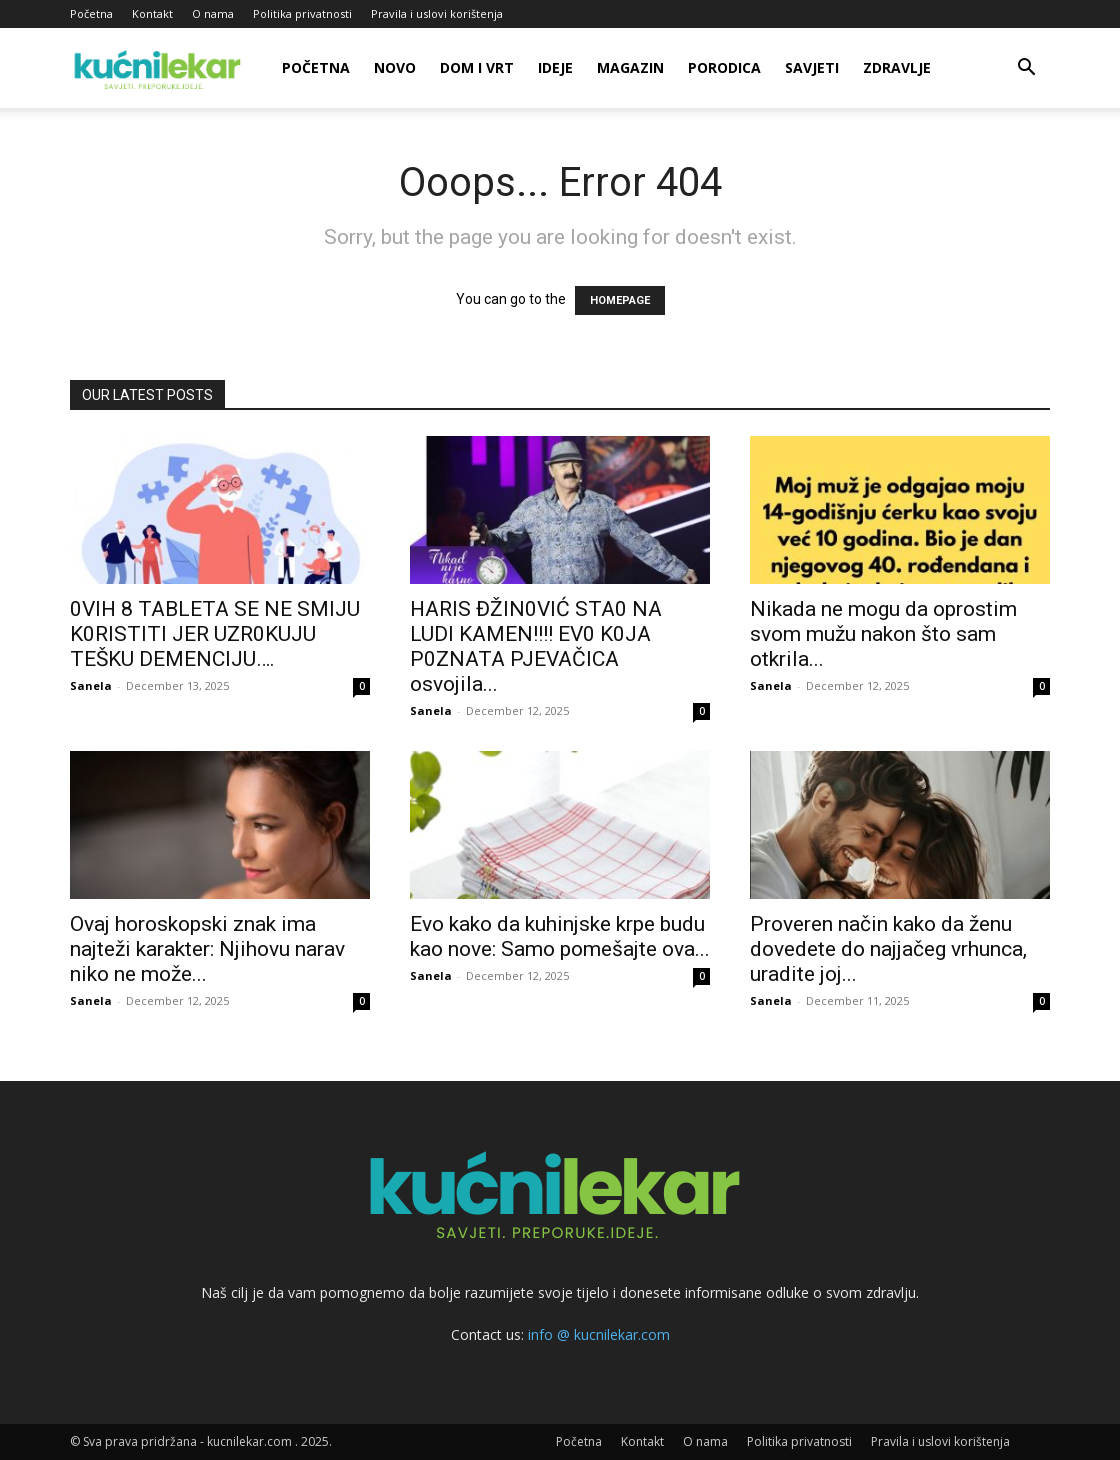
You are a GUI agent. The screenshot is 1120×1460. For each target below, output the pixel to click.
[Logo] (160, 68)
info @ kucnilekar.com (599, 1334)
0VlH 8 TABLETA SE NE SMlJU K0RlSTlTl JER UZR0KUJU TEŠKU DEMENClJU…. (215, 634)
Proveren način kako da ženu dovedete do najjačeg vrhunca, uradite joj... (888, 949)
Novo (395, 67)
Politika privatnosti (302, 13)
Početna (91, 13)
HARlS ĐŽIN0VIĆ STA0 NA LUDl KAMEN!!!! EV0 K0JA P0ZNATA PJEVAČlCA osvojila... (536, 646)
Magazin (630, 67)
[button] (1026, 69)
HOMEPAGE (620, 300)
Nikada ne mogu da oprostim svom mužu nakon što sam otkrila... (883, 634)
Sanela (91, 685)
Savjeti (812, 67)
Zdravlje (897, 67)
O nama (213, 13)
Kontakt (152, 13)
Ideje (555, 67)
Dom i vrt (477, 67)
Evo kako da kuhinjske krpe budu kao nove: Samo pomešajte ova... (560, 936)
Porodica (724, 67)
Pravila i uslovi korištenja (437, 13)
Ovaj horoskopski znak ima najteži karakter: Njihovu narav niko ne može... (207, 949)
